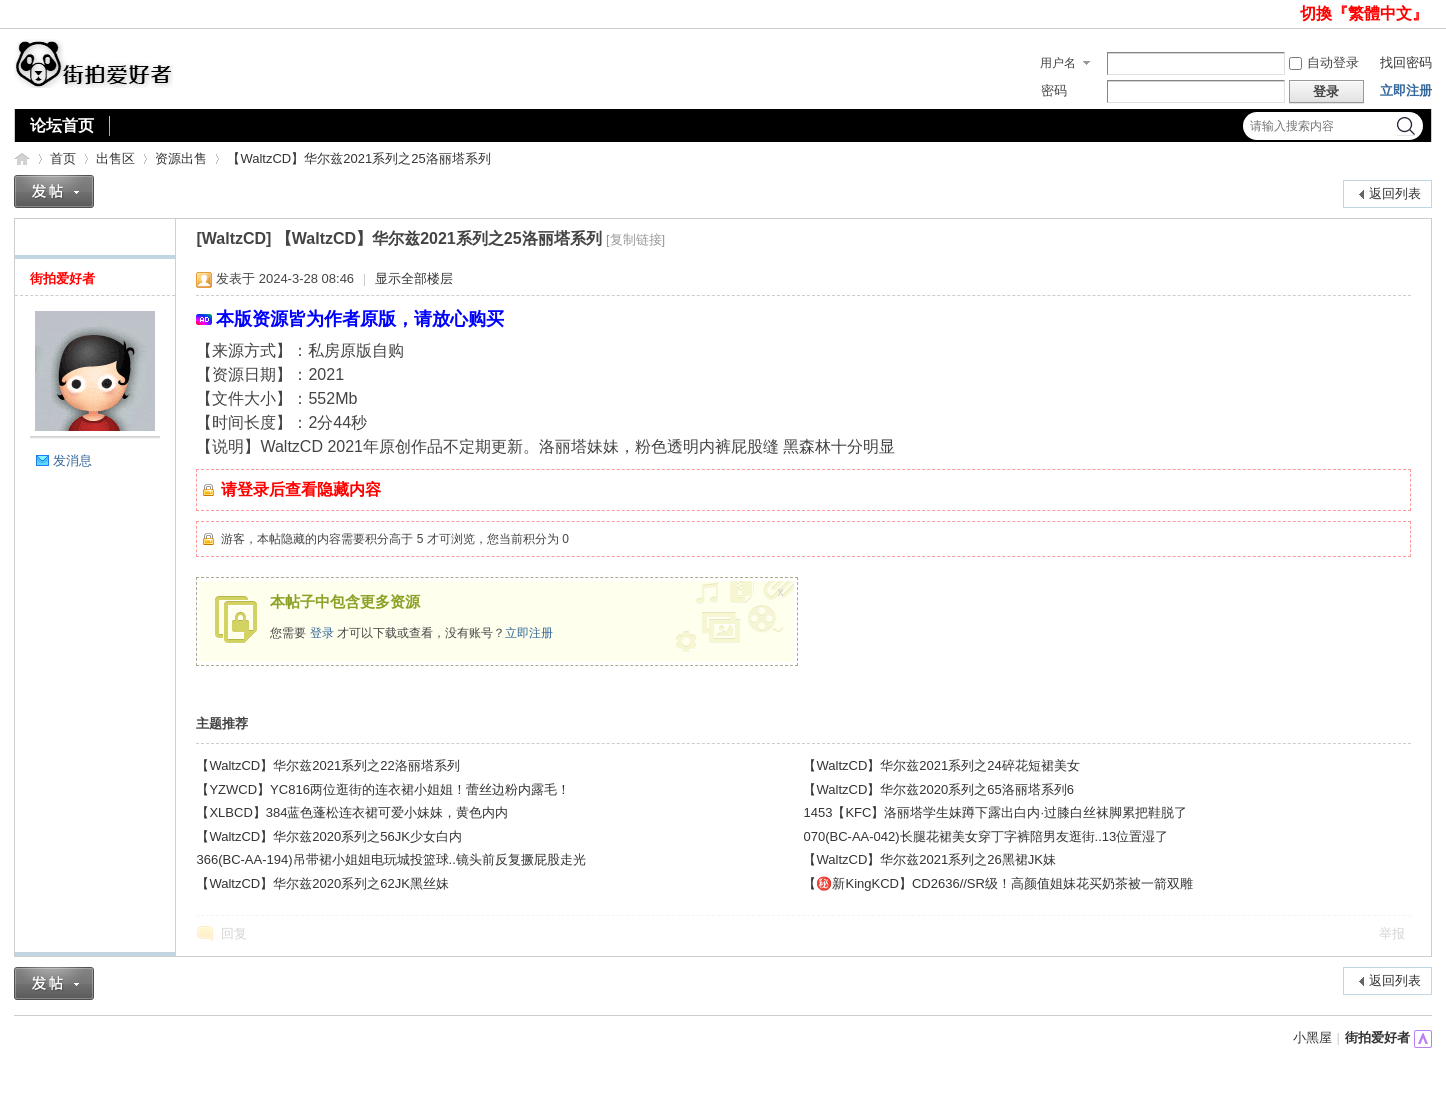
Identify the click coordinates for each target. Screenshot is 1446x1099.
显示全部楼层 (414, 278)
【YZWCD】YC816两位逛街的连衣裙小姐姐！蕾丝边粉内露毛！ (382, 789)
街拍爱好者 (22, 158)
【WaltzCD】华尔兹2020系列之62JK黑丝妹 (322, 883)
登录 (322, 633)
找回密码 (1406, 62)
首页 (63, 158)
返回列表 (1395, 193)
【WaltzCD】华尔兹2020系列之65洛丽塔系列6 (938, 789)
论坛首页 (62, 125)
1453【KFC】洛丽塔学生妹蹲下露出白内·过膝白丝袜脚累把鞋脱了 (995, 812)
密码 (1054, 90)
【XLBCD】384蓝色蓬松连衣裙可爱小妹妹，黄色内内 (352, 812)
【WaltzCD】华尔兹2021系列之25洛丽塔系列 (358, 158)
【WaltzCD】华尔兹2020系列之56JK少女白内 (328, 836)
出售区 (115, 158)
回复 (234, 933)
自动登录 (1324, 62)
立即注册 (1406, 90)
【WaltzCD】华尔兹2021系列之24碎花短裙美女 (941, 765)
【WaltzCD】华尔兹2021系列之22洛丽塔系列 (327, 765)
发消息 (72, 460)
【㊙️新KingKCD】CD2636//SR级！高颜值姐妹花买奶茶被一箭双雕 (997, 883)
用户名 (1058, 63)
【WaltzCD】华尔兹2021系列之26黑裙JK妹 (929, 859)
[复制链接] (635, 239)
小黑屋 (1312, 1037)
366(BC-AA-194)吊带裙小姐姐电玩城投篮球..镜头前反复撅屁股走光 (390, 859)
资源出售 (181, 158)
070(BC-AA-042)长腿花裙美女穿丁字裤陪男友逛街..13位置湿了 (985, 836)
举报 (1392, 933)
